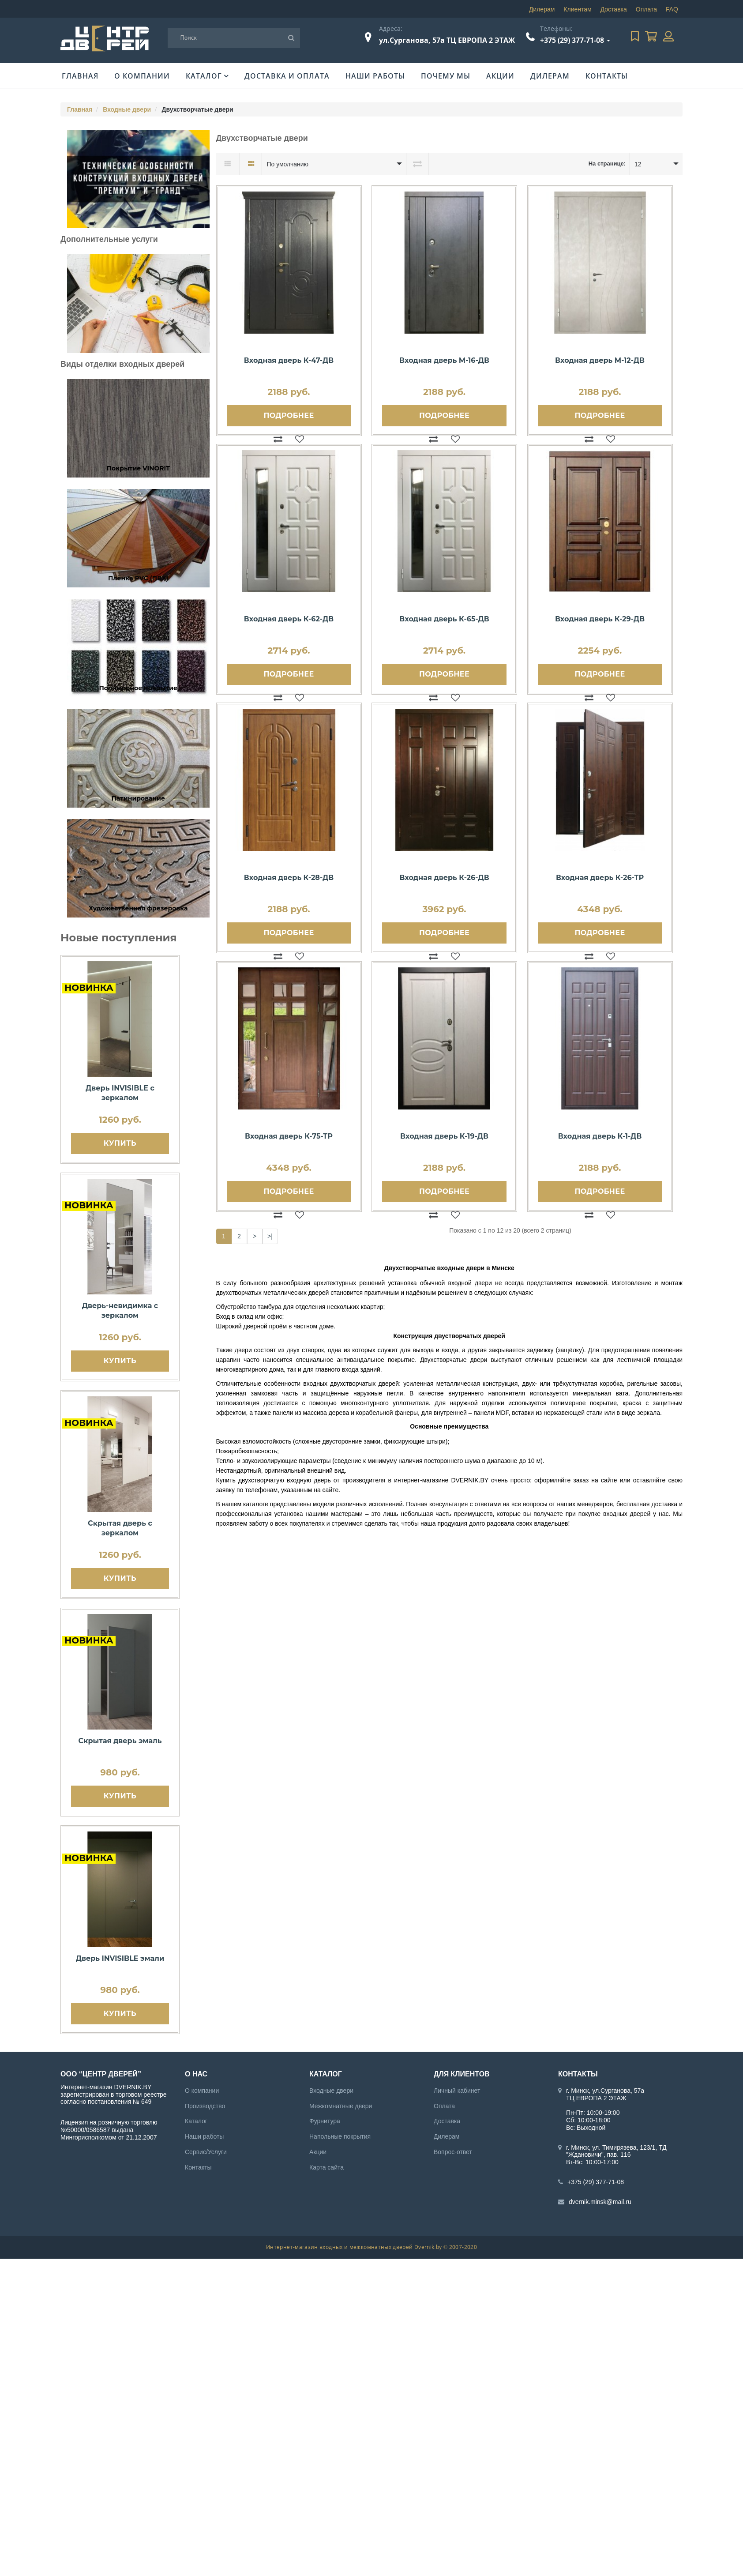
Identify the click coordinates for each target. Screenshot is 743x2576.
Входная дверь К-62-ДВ (289, 619)
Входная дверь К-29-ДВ (600, 619)
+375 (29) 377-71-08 (572, 40)
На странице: (607, 163)
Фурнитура (324, 2121)
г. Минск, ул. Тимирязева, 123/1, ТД (616, 2147)
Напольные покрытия (340, 2136)
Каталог (204, 76)
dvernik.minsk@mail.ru (600, 2201)
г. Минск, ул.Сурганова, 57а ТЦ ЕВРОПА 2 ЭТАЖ (605, 2094)
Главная (80, 76)
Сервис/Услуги (206, 2151)
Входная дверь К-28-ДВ (289, 877)
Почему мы (445, 76)
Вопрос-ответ (453, 2151)
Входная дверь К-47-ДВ (289, 360)
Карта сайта (326, 2167)
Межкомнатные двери (340, 2106)
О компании (142, 76)
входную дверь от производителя (336, 1480)
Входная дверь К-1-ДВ (600, 1136)
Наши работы (375, 76)
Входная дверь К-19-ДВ (444, 1136)
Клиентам (577, 9)
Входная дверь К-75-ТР (289, 1136)
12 (638, 164)
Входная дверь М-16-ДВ (444, 360)
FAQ (672, 9)
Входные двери (127, 109)
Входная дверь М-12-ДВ (600, 360)
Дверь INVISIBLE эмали (120, 1958)
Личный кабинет (457, 2090)
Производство (205, 2106)
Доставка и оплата (287, 76)
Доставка (613, 9)
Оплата (646, 9)
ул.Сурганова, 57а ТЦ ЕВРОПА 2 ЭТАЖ (447, 40)
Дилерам (542, 9)
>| (270, 1236)
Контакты (606, 76)
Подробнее (288, 415)
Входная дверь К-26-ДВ (444, 877)
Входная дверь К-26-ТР (600, 877)
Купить (120, 1143)
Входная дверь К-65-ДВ (444, 619)
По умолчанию (287, 164)
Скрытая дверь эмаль (120, 1741)
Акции (500, 76)
